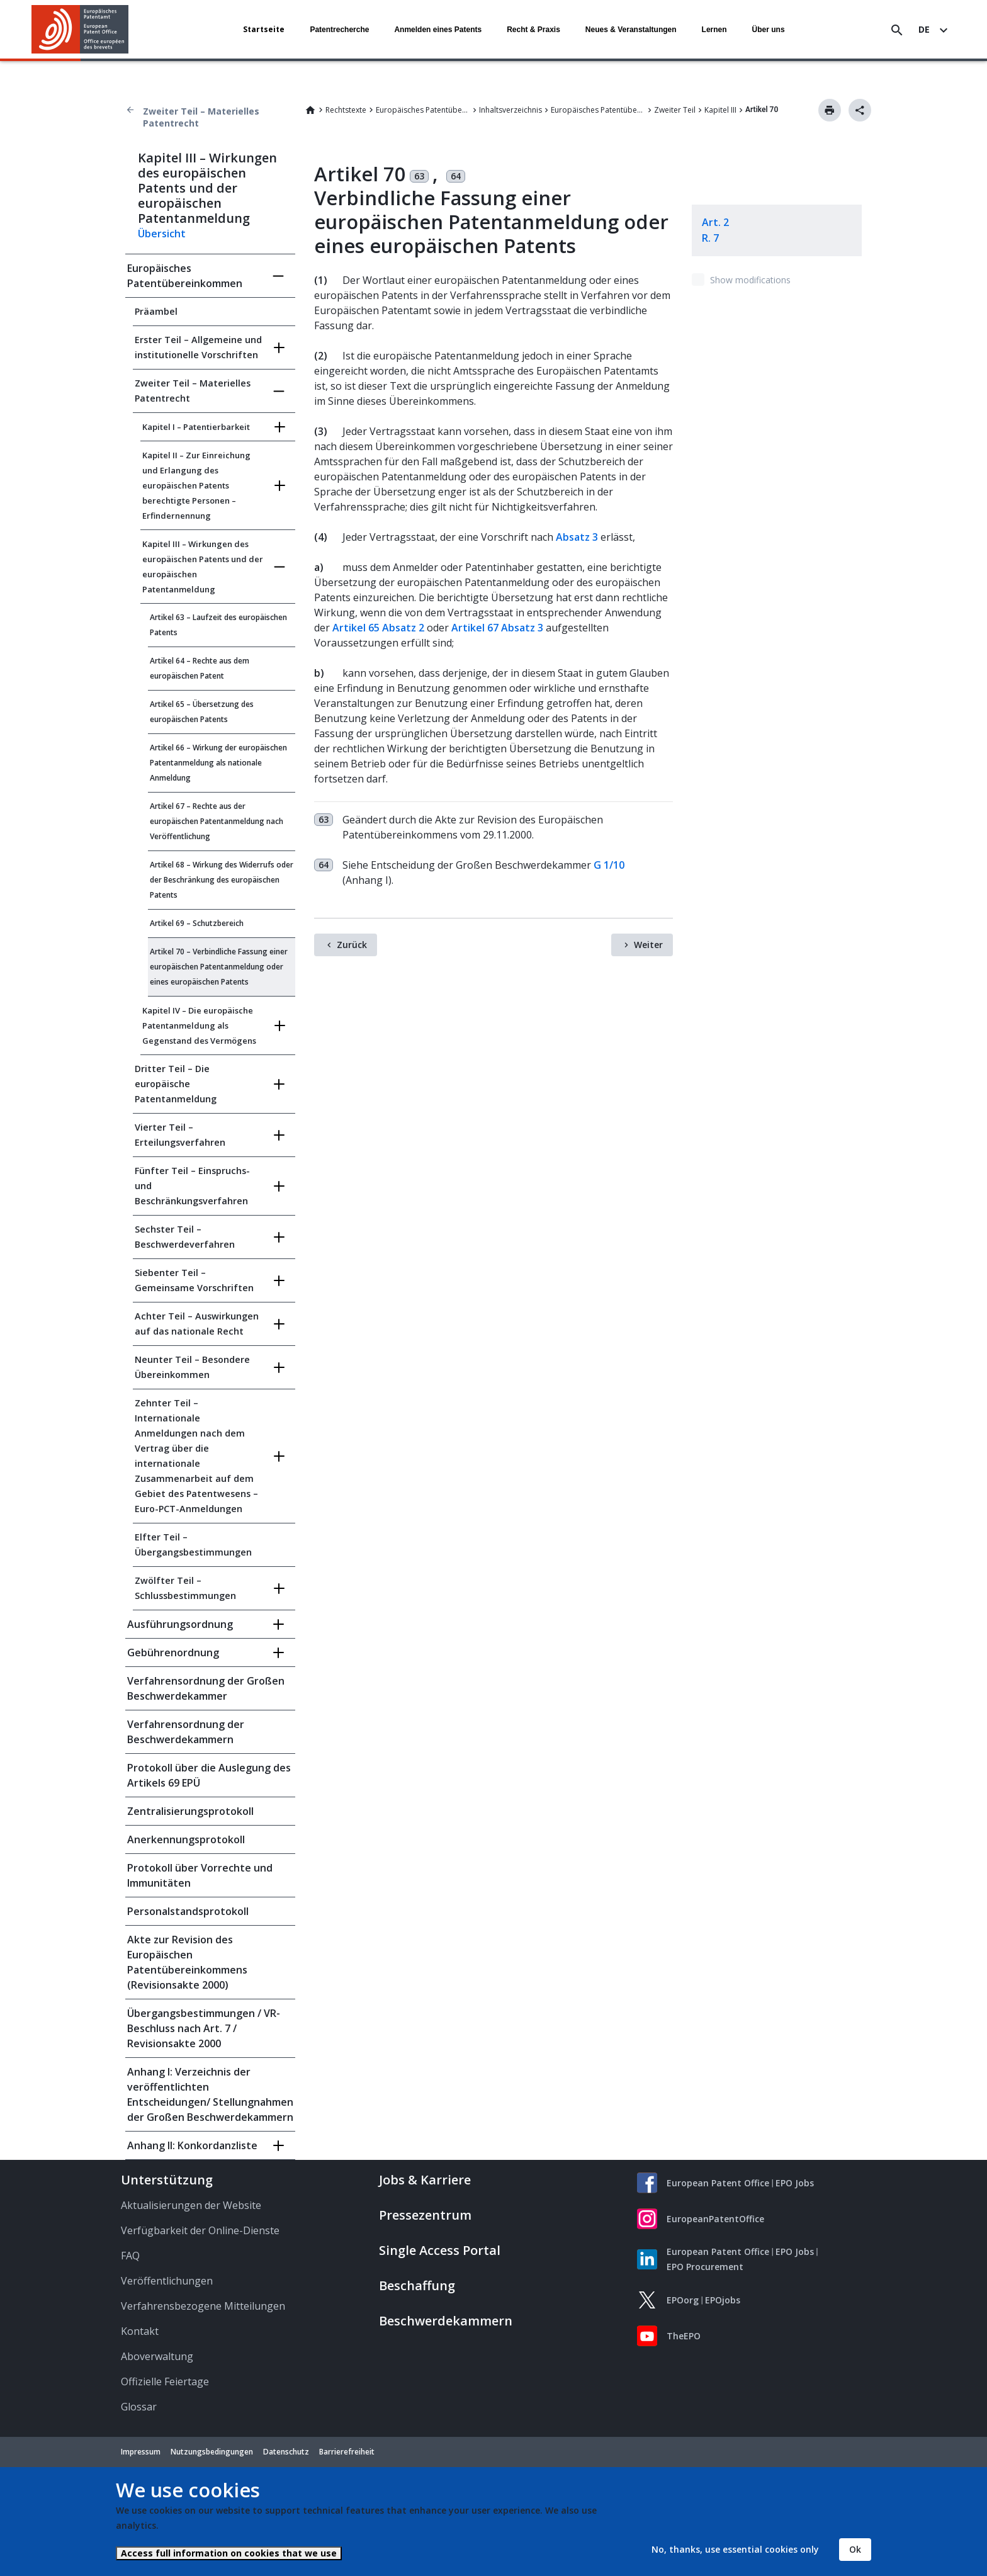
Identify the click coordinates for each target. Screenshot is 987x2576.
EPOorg (683, 2300)
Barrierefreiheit (347, 2451)
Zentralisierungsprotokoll (190, 1811)
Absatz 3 (577, 537)
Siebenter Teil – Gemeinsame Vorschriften (194, 1280)
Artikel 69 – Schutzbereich (197, 923)
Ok (855, 2549)
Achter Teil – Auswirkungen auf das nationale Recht (197, 1323)
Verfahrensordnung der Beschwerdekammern (185, 1731)
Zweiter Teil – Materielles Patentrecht (201, 117)
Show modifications (750, 280)
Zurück (352, 945)
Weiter (648, 945)
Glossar (139, 2407)
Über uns (768, 29)
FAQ (130, 2255)
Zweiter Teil (675, 110)
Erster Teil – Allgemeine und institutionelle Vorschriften (198, 347)
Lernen (714, 29)
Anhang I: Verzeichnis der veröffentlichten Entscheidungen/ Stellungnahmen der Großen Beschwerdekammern (210, 2094)
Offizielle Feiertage (165, 2381)
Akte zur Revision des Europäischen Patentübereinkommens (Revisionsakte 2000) (187, 1962)
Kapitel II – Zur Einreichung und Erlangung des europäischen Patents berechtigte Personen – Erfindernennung (196, 485)
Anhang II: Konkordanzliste (192, 2145)
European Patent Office (718, 2183)
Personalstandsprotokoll (188, 1911)
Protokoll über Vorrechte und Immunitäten (200, 1875)
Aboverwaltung (157, 2356)
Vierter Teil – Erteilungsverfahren (180, 1134)
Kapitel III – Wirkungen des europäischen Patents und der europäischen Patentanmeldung (202, 566)
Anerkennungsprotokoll (186, 1839)
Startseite (264, 29)
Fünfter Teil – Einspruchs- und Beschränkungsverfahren (192, 1186)
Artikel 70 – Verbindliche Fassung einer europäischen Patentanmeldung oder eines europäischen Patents (219, 966)
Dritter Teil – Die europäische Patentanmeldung (176, 1084)
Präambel (156, 311)
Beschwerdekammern (445, 2320)
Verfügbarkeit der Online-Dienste (200, 2230)
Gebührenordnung (173, 1652)
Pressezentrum (425, 2214)
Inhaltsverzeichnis (510, 110)
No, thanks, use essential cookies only (735, 2549)
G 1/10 (609, 865)
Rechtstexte (345, 110)
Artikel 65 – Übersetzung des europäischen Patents (202, 712)
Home (310, 110)
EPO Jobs (795, 2183)
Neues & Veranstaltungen (631, 29)
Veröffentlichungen (167, 2281)
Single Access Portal (439, 2250)
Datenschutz (286, 2451)
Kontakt (140, 2331)
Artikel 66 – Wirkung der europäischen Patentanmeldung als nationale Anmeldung (218, 762)
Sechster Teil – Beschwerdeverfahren (185, 1236)
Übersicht (162, 233)
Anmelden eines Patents (438, 29)
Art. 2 (715, 222)
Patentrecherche (339, 29)
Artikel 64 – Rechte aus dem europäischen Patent (199, 668)
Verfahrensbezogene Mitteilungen (203, 2306)
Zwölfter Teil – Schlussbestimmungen (185, 1588)
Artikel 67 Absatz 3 (497, 628)
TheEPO (684, 2336)
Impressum (141, 2451)
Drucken (829, 110)
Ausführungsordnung (180, 1624)
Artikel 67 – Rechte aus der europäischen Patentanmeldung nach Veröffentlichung (216, 821)
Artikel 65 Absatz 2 (378, 628)
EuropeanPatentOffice (715, 2219)
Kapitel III (720, 110)
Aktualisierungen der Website (191, 2205)
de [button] (924, 29)
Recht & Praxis (533, 29)
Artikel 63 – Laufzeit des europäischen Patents (218, 625)
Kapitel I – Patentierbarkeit (196, 426)
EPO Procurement (705, 2267)
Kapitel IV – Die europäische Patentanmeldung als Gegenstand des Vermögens (199, 1025)
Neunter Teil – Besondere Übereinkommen (192, 1367)
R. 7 (710, 238)
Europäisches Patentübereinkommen (423, 110)
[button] (130, 30)
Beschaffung (417, 2285)
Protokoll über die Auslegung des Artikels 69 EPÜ (209, 1775)
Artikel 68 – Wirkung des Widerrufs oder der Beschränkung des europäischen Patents (221, 879)
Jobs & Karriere (425, 2179)
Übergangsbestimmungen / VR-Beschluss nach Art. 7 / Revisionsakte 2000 (203, 2028)
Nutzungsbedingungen (212, 2451)
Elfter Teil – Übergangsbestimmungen (193, 1544)
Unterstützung (167, 2179)
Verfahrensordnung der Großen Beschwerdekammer (206, 1688)
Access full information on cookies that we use (229, 2553)
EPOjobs (722, 2300)
